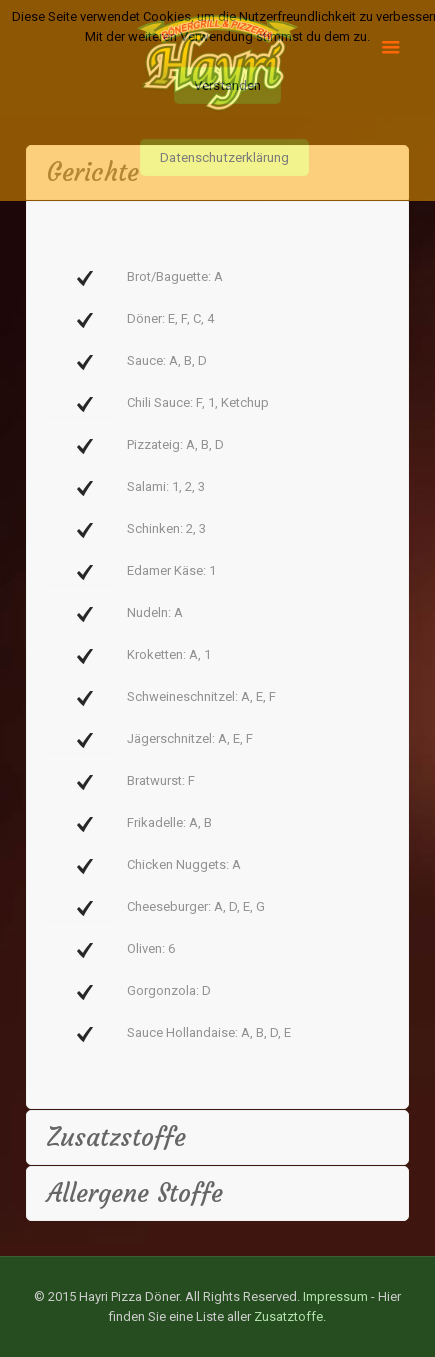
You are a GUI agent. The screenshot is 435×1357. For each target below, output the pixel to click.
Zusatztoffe (288, 1316)
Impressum (335, 1296)
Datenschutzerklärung (224, 157)
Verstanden (227, 85)
